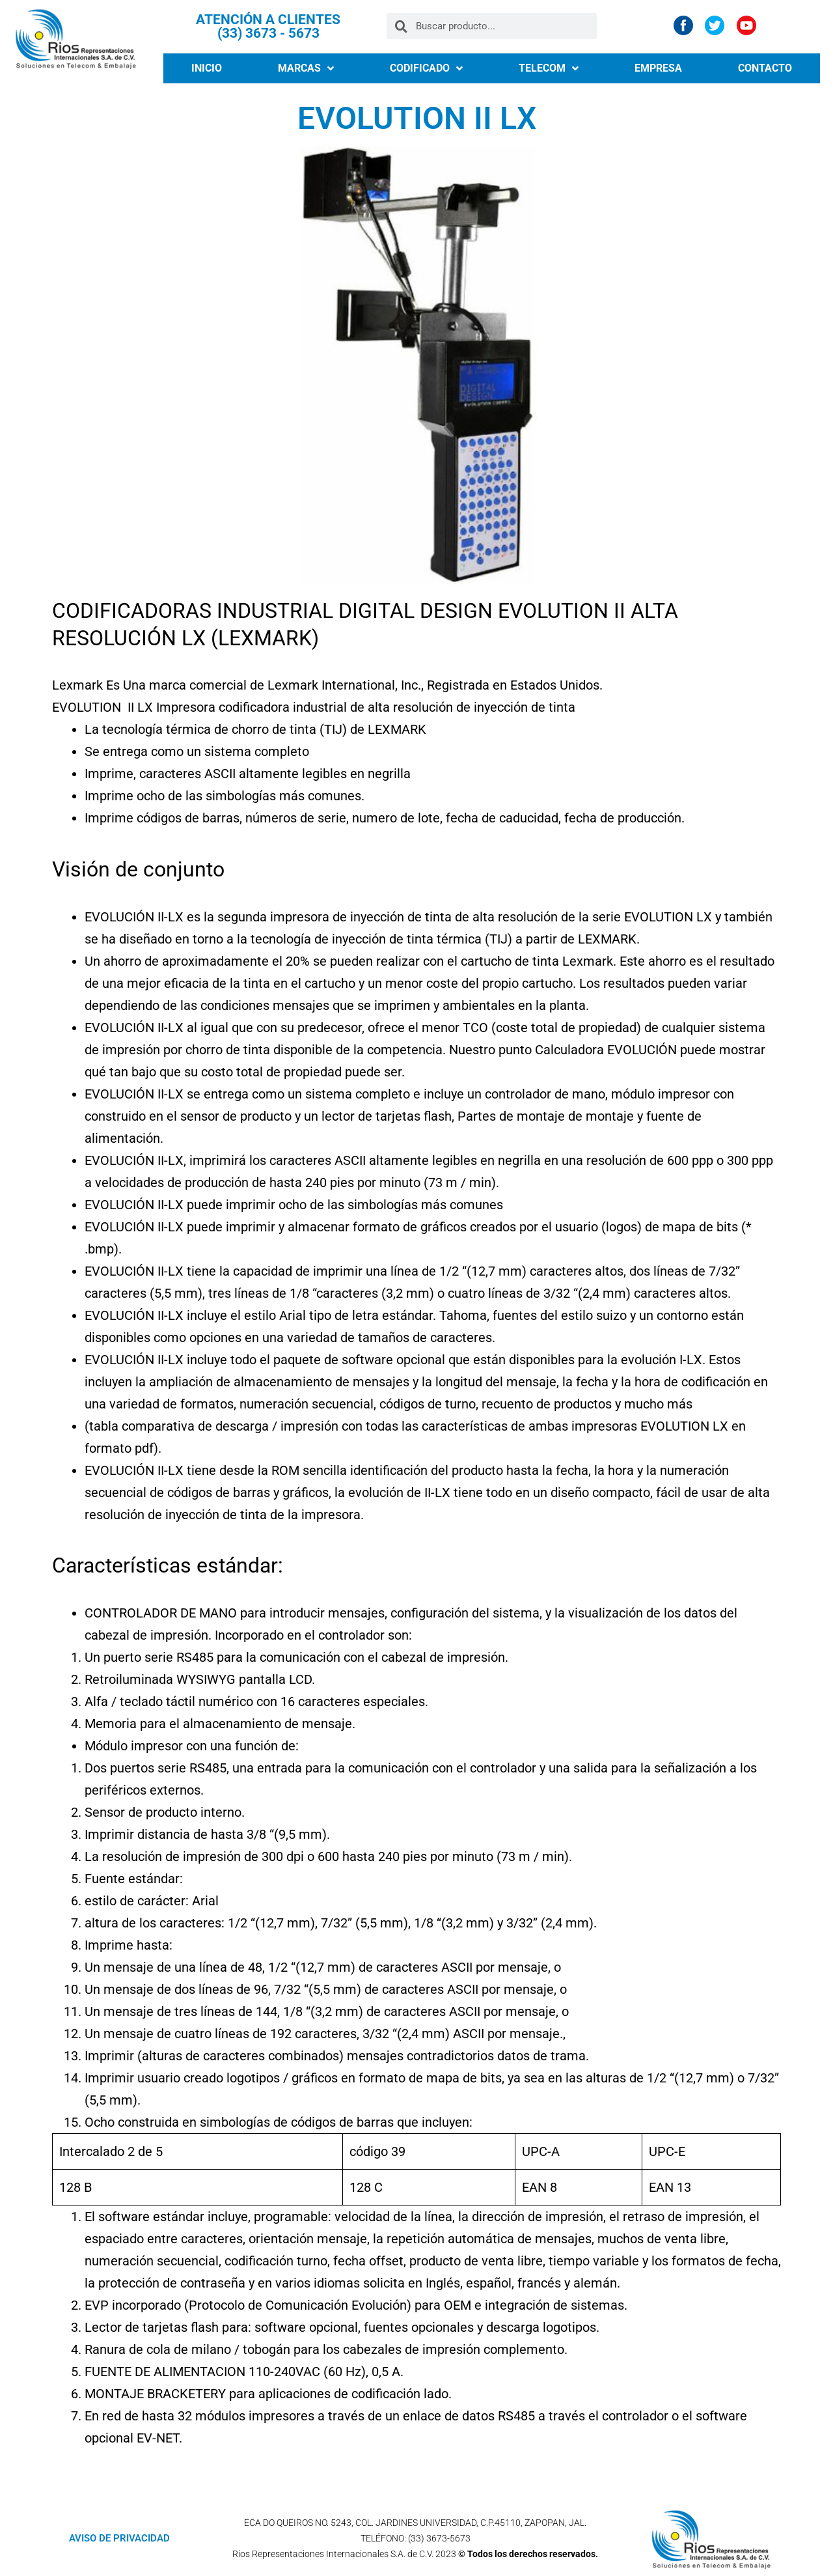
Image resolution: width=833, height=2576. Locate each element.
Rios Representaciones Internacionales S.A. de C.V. (332, 2554)
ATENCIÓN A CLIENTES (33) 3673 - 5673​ (268, 26)
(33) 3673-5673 (439, 2538)
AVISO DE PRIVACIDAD (119, 2538)
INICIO (206, 68)
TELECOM (549, 68)
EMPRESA (658, 68)
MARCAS (306, 68)
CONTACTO (765, 68)
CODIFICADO (426, 68)
